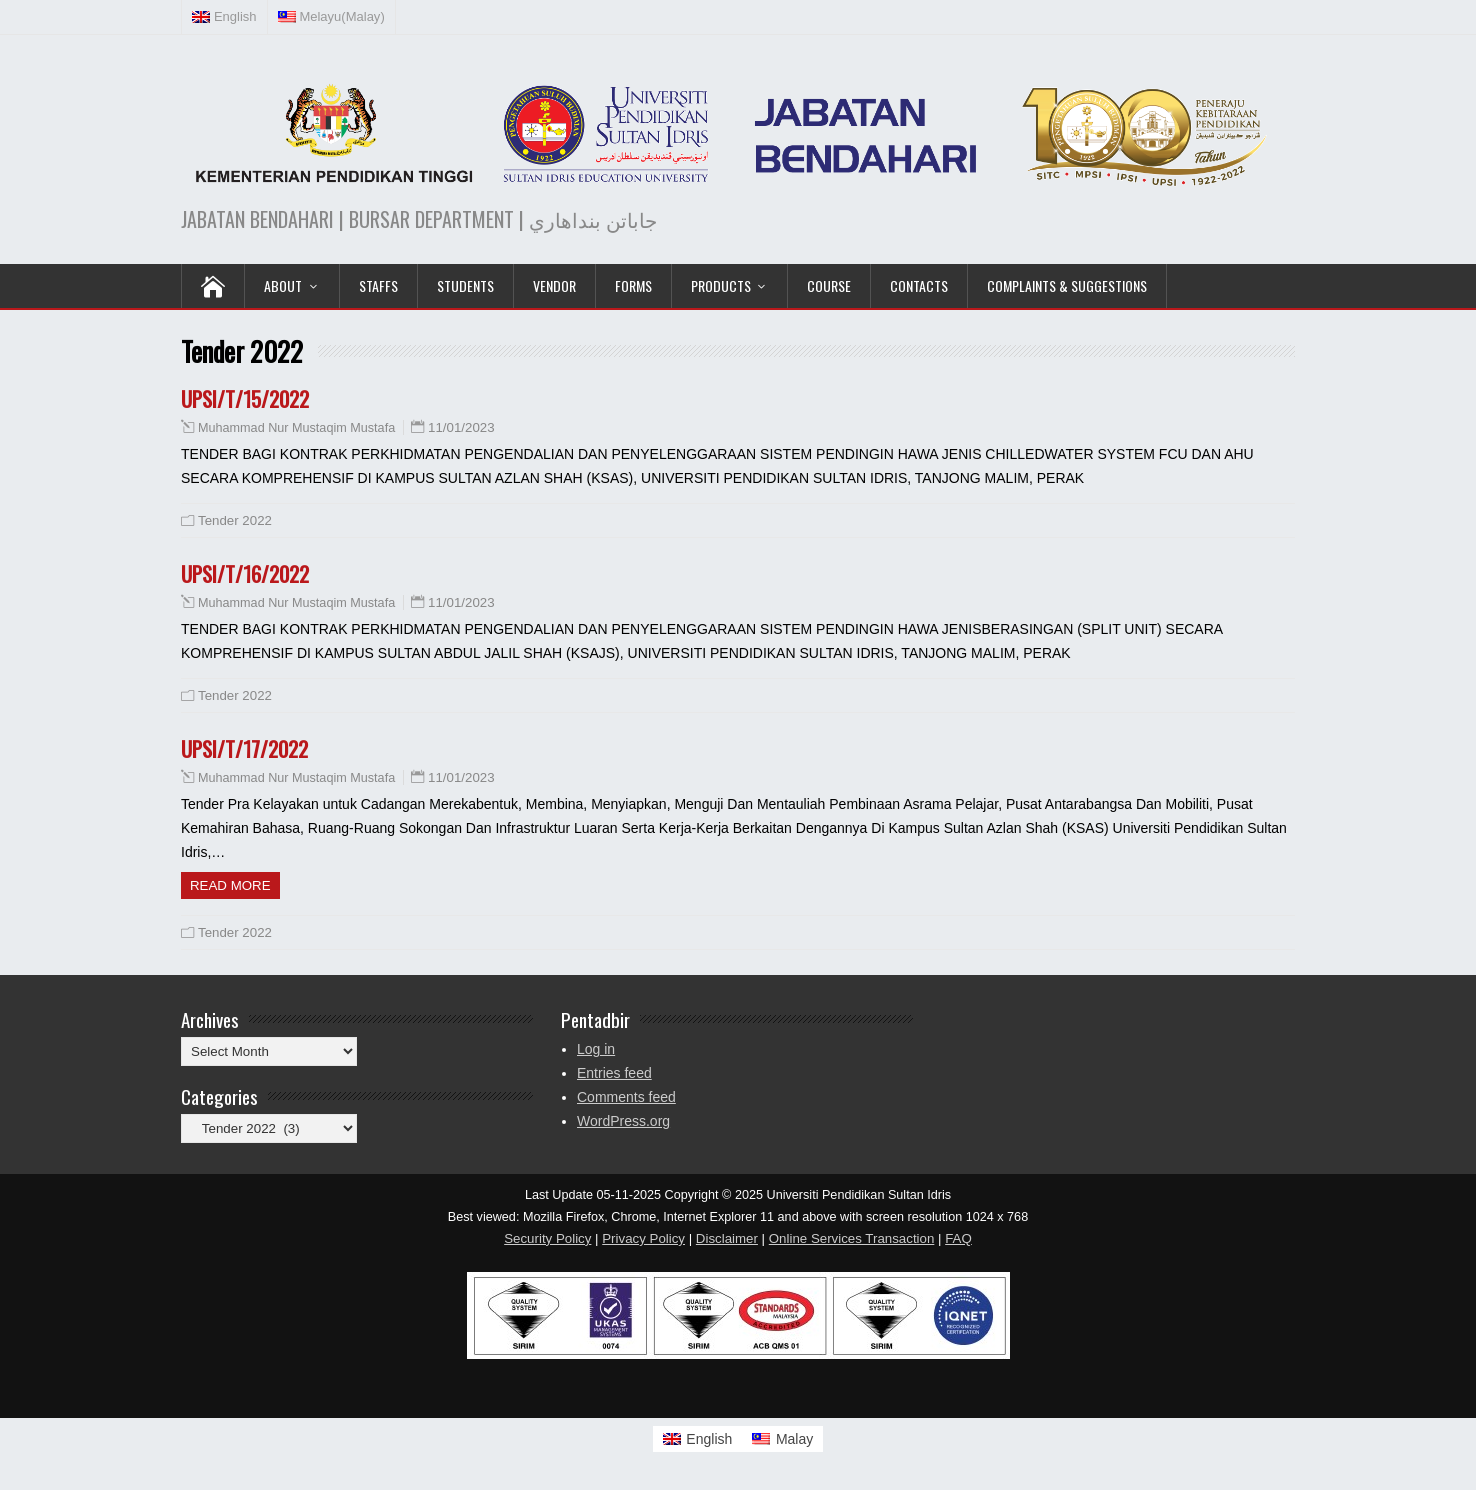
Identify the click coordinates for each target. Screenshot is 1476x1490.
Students (465, 285)
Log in (596, 1049)
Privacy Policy (643, 1238)
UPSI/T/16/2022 (245, 573)
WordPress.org (623, 1121)
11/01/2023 (461, 427)
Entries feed (614, 1073)
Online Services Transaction (852, 1238)
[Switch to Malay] (782, 1439)
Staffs (378, 285)
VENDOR (554, 285)
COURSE (829, 285)
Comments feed (626, 1097)
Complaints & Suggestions (1067, 285)
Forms (633, 285)
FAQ (958, 1238)
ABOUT (283, 285)
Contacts (919, 285)
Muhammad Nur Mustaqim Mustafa (296, 428)
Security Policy (547, 1238)
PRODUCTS (721, 285)
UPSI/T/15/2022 (245, 398)
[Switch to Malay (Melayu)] (332, 17)
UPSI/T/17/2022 (244, 748)
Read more (230, 885)
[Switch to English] (698, 1439)
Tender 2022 (235, 520)
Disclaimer (727, 1238)
